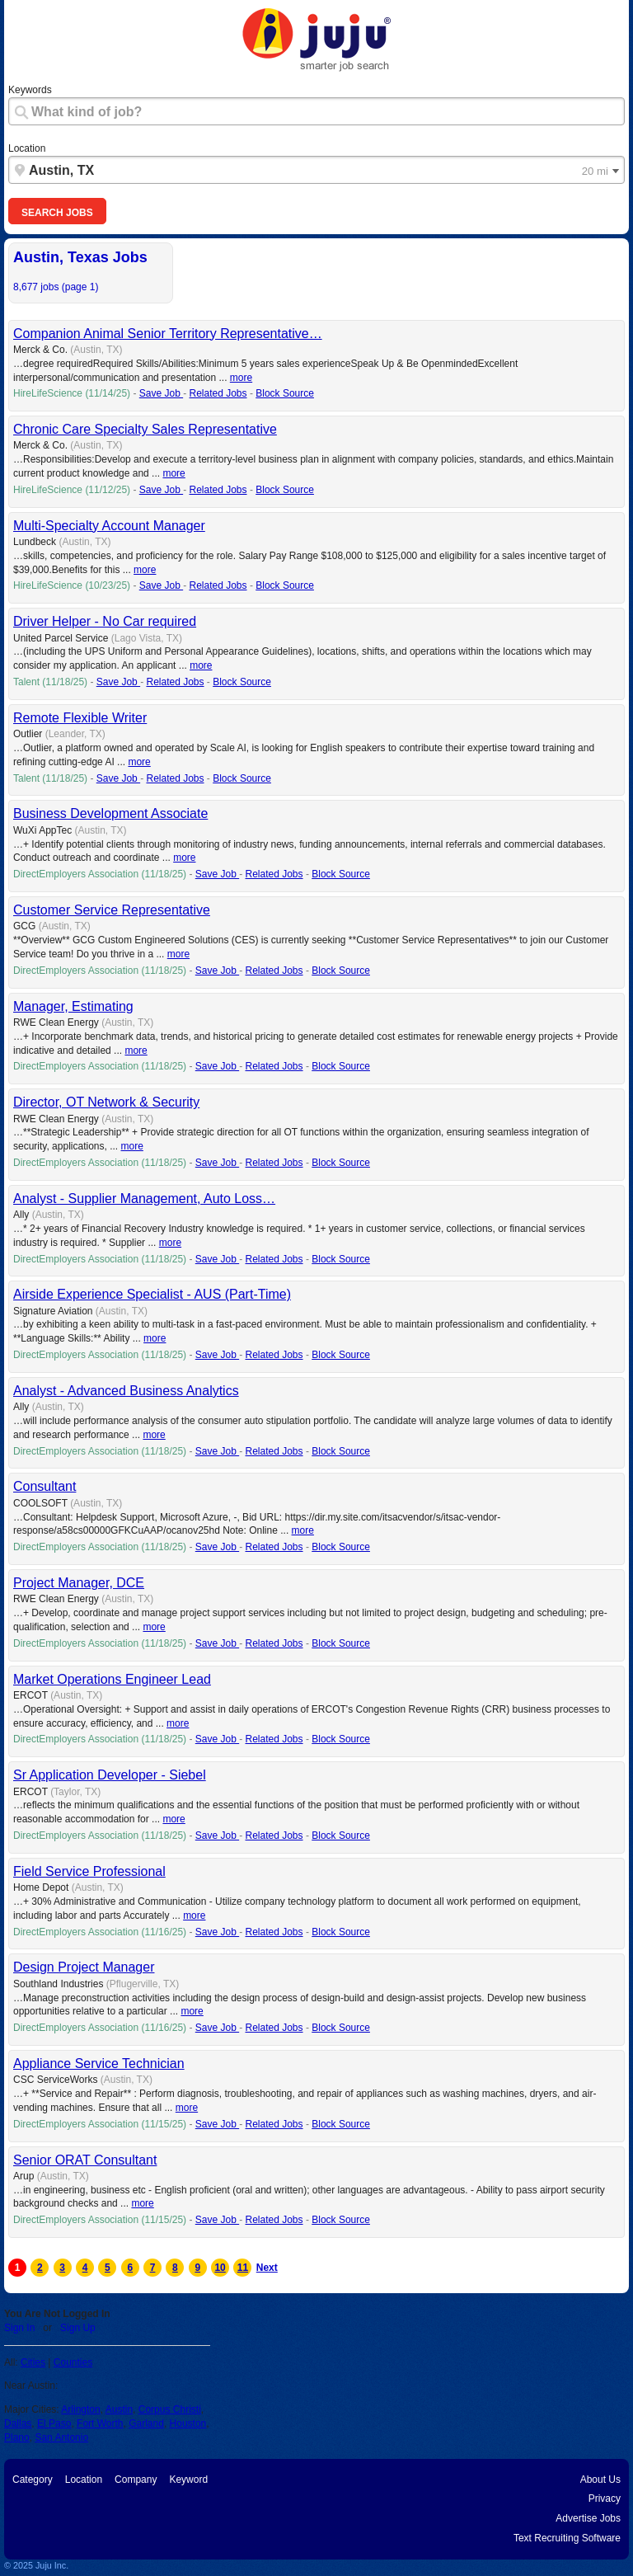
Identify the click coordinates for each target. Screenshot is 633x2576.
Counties (73, 2362)
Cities (33, 2362)
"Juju (316, 40)
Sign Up (78, 2328)
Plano (17, 2437)
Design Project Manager (83, 1967)
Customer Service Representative (111, 910)
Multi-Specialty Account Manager (109, 526)
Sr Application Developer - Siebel (109, 1775)
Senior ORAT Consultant (85, 2160)
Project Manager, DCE (78, 1583)
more (241, 377)
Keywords (30, 90)
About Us (600, 2479)
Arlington (80, 2409)
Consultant (44, 1486)
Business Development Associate (110, 813)
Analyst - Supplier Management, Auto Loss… (144, 1199)
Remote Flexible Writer (80, 718)
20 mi (595, 171)
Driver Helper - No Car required (104, 621)
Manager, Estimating (73, 1006)
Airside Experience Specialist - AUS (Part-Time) (152, 1294)
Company (136, 2479)
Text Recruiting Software (567, 2538)
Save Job (161, 393)
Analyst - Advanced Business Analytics (126, 1391)
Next (265, 2267)
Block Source (285, 393)
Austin (119, 2409)
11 (242, 2267)
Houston (188, 2423)
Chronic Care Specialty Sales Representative (145, 429)
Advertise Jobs (588, 2518)
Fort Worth (100, 2423)
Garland (146, 2423)
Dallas (17, 2423)
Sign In (19, 2328)
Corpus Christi (169, 2409)
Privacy (604, 2498)
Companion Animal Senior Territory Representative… (167, 334)
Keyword (188, 2479)
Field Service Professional (89, 1871)
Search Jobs (57, 213)
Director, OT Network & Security (106, 1102)
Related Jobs (217, 393)
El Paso (54, 2423)
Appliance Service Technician (99, 2064)
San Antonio (61, 2437)
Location (26, 148)
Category (32, 2479)
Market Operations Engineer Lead (112, 1679)
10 (219, 2267)
